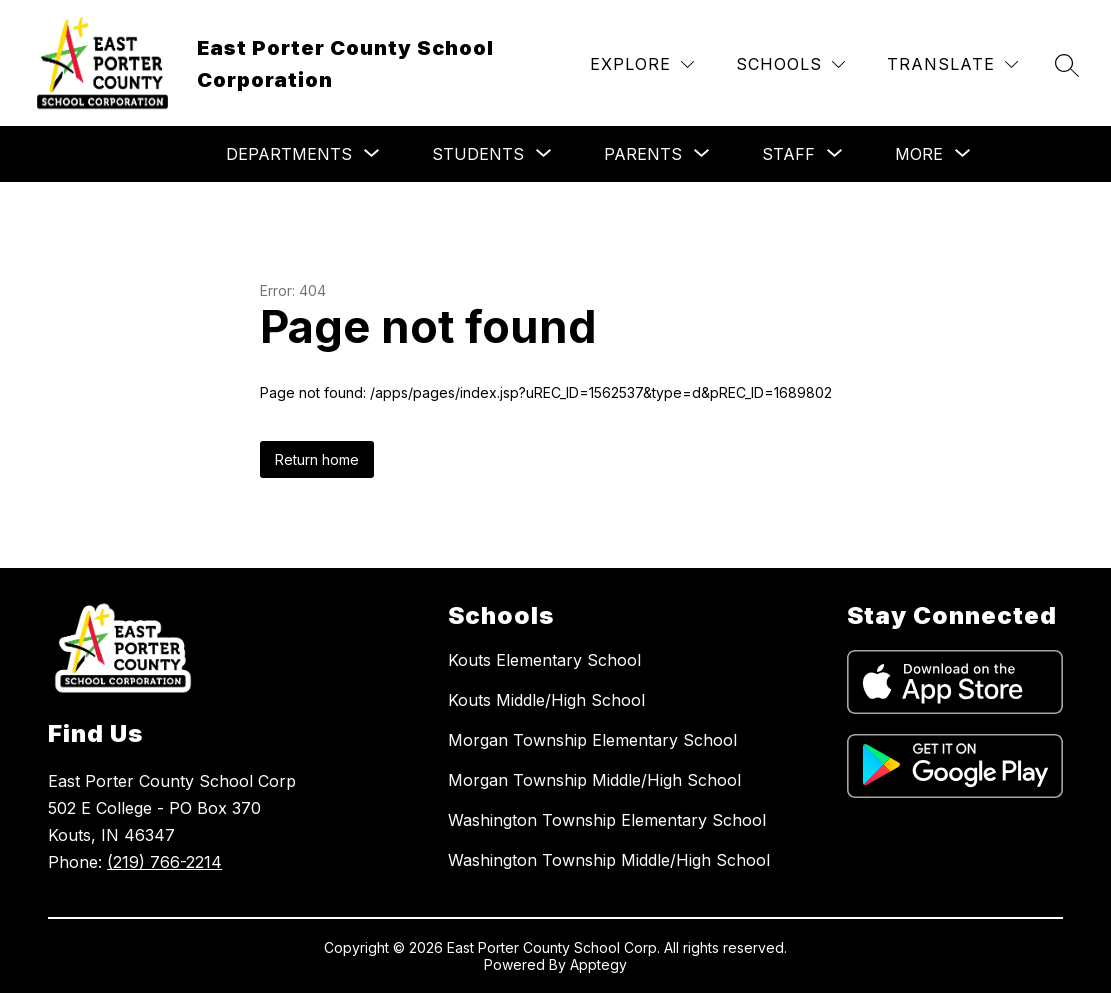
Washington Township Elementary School (607, 820)
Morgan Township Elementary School (592, 740)
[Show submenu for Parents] (643, 154)
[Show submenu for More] (919, 154)
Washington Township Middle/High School (609, 860)
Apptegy (598, 964)
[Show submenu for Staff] (788, 154)
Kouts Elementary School (544, 660)
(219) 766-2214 (164, 862)
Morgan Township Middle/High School (594, 780)
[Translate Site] (952, 64)
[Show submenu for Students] (478, 154)
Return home (317, 459)
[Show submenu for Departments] (289, 154)
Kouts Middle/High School (546, 700)
